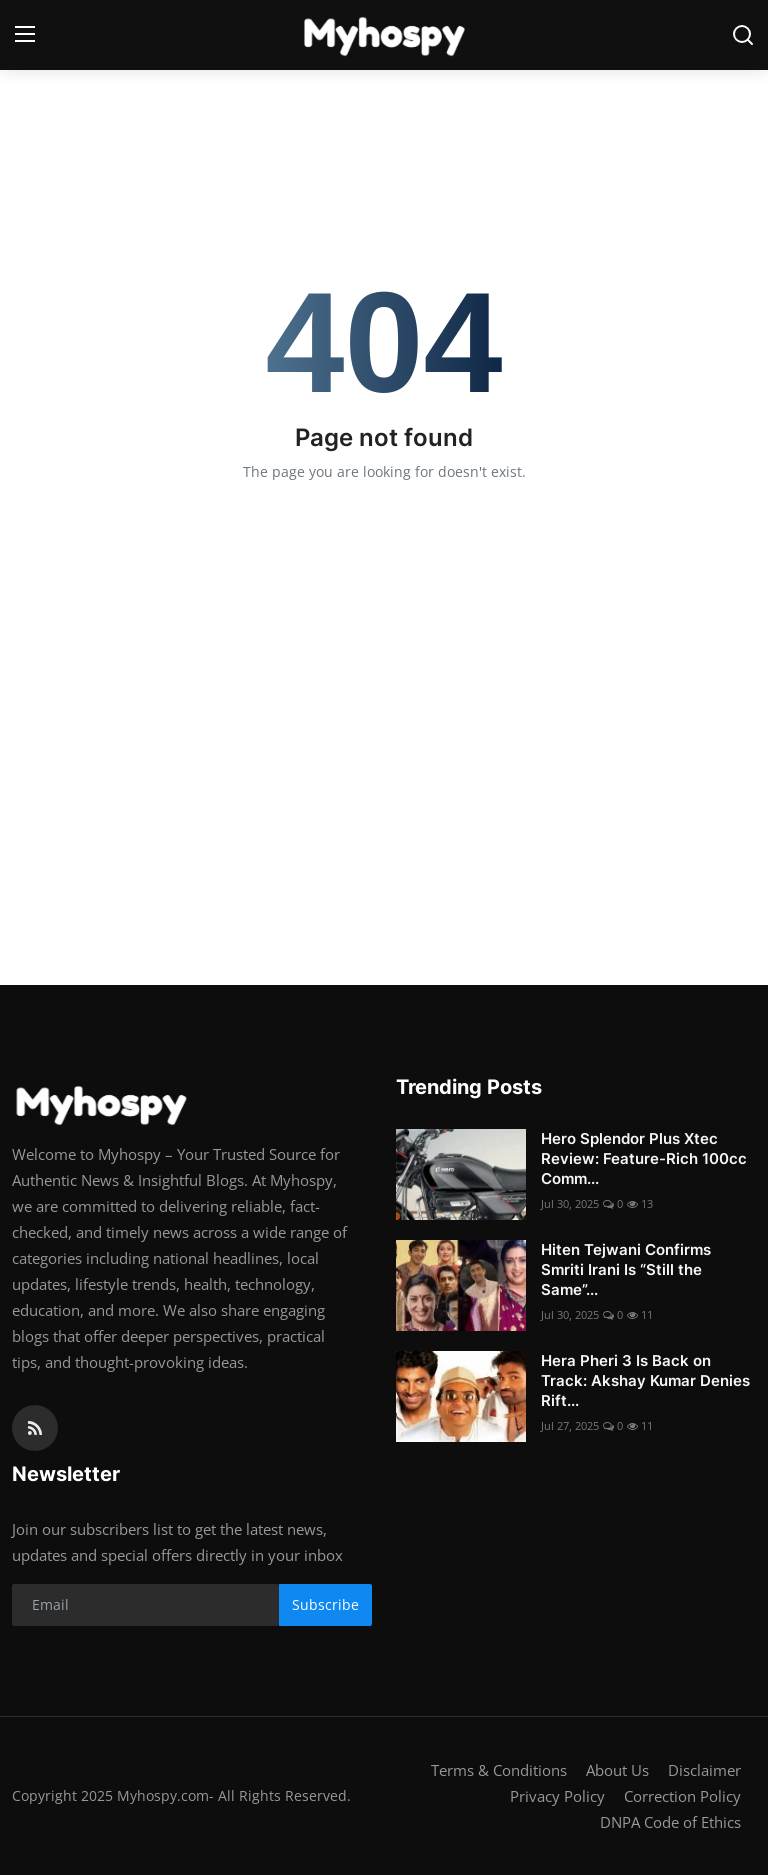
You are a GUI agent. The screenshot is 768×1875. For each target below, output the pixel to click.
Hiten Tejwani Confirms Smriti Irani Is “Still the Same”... (626, 1269)
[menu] (25, 35)
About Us (617, 1770)
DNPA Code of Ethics (670, 1822)
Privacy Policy (557, 1796)
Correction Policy (682, 1796)
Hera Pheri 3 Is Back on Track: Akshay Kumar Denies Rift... (645, 1380)
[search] (743, 35)
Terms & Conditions (499, 1770)
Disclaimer (704, 1770)
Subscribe (325, 1604)
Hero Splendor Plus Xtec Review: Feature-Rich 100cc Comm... (644, 1158)
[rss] (35, 1428)
